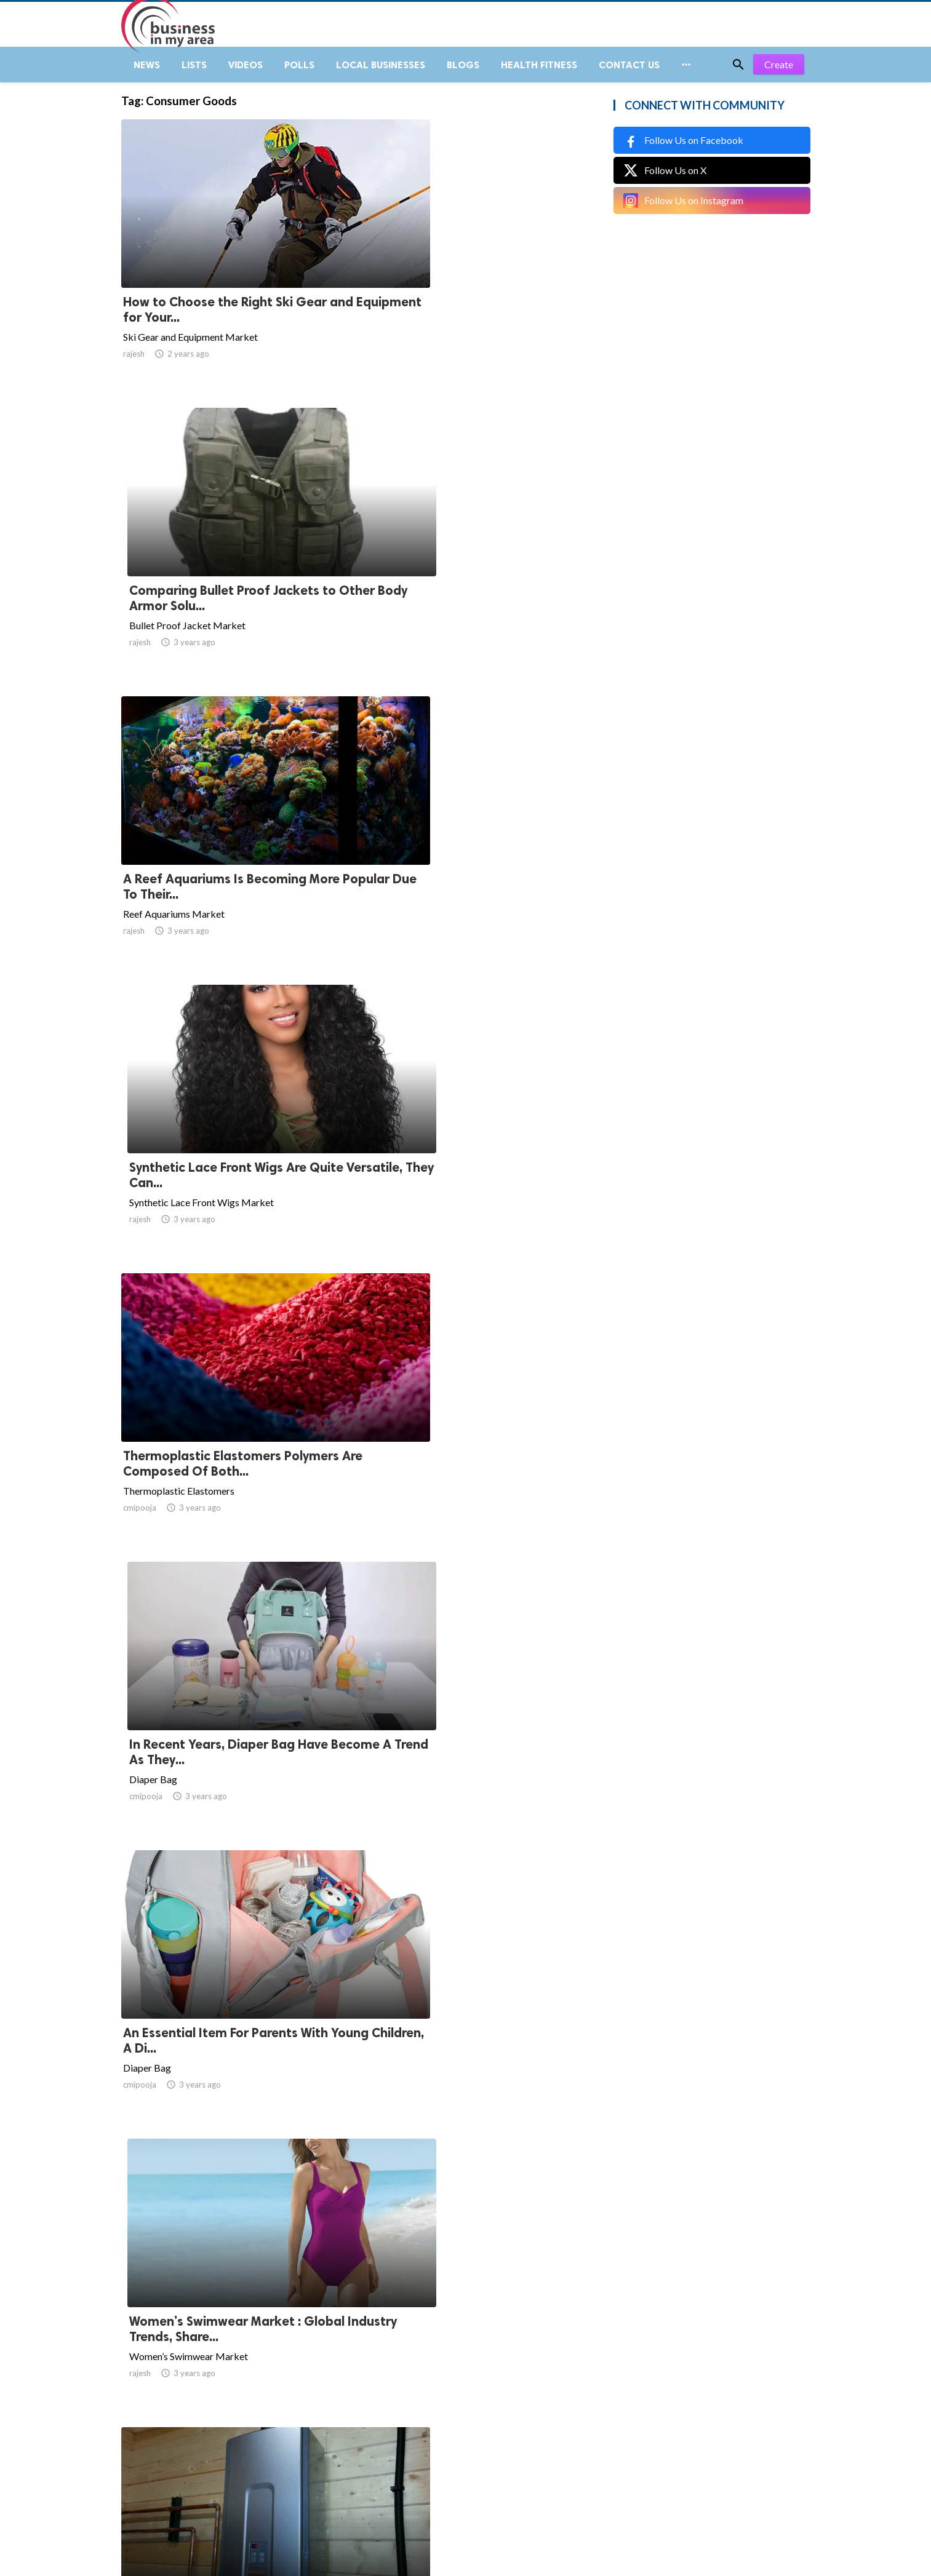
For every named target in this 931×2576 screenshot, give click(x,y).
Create (778, 73)
